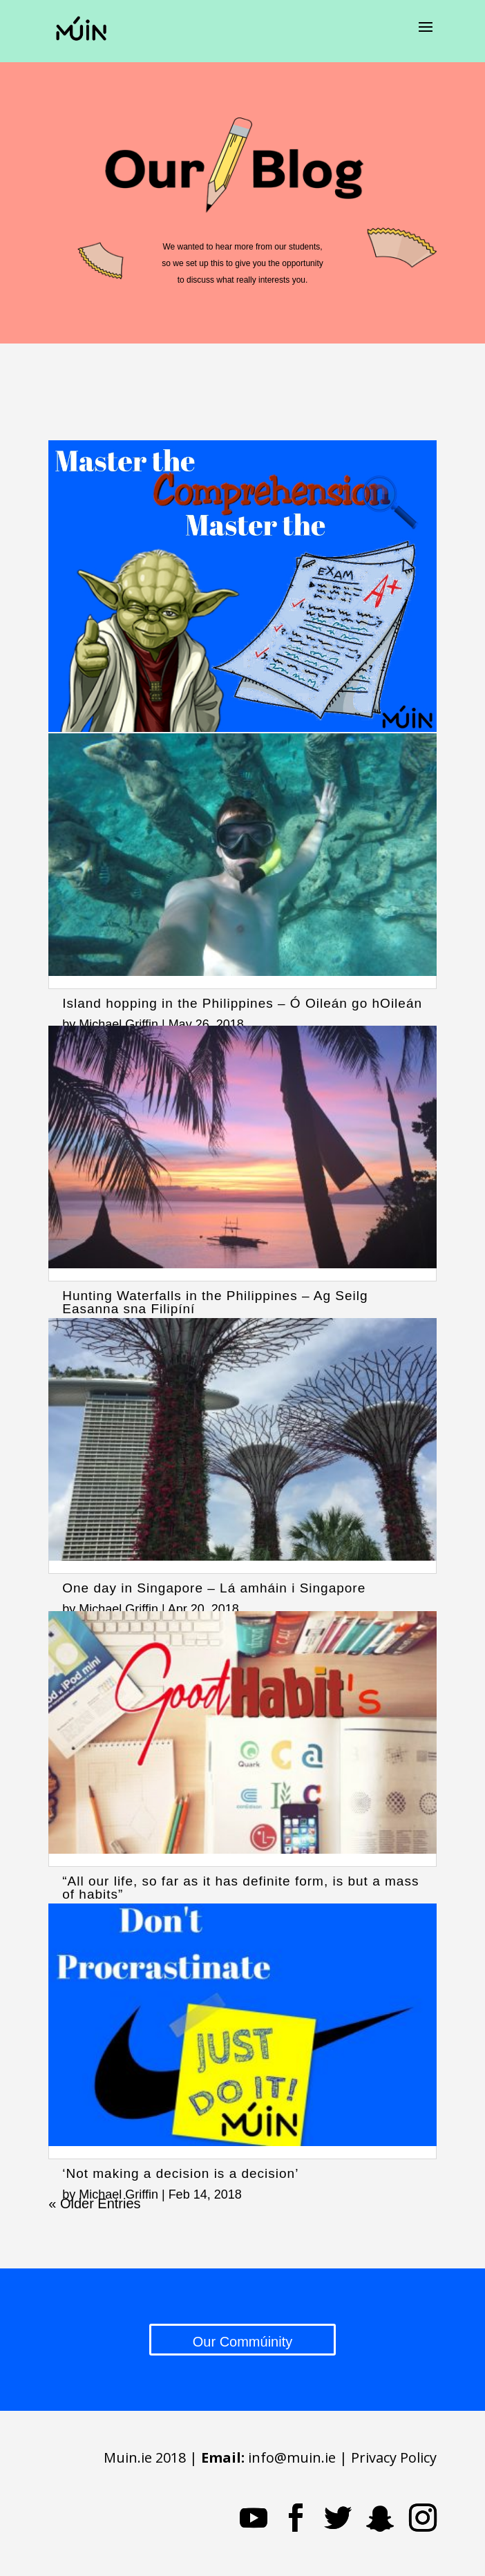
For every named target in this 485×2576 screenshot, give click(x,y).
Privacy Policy (394, 2457)
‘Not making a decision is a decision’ (180, 2173)
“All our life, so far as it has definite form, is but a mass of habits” (240, 1887)
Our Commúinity (242, 2341)
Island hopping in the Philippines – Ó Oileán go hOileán (242, 1003)
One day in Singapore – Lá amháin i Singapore (213, 1588)
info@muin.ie (292, 2457)
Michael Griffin (118, 1024)
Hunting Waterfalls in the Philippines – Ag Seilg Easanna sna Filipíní (215, 1302)
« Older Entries (94, 2203)
